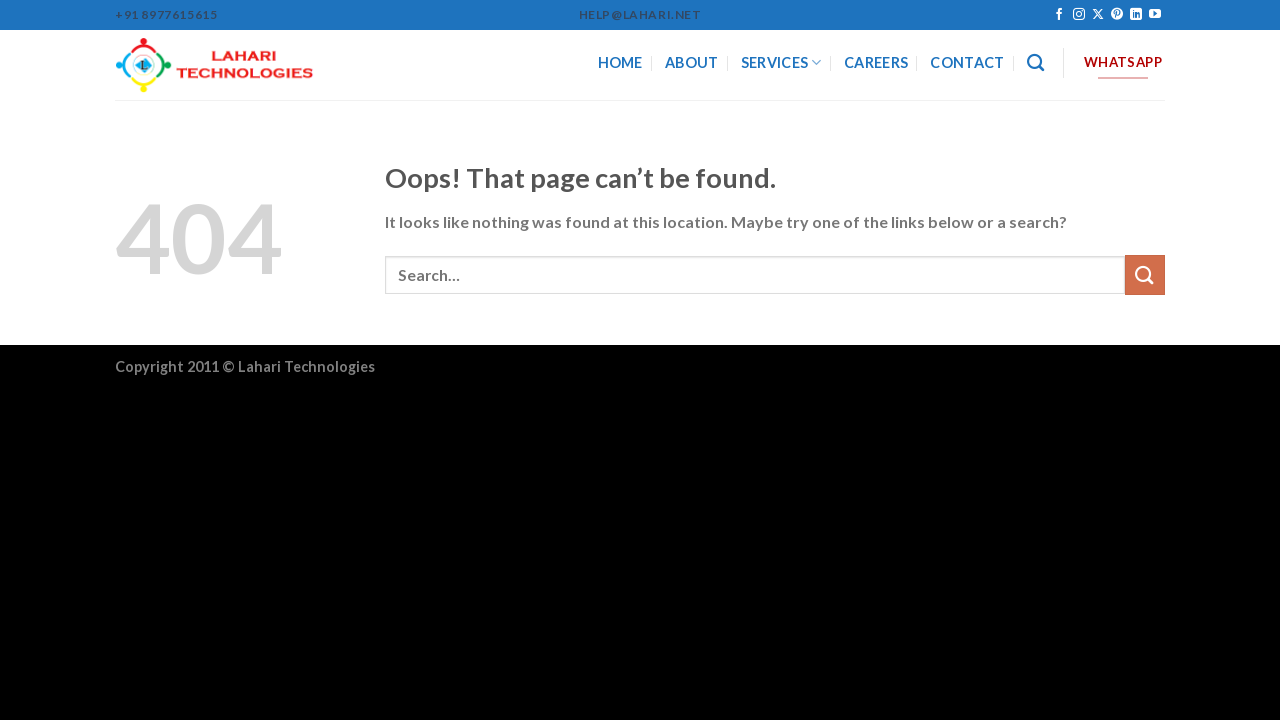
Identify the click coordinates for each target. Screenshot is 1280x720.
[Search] (1035, 63)
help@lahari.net (640, 14)
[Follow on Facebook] (1059, 15)
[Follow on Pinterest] (1117, 15)
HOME (620, 62)
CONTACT (967, 62)
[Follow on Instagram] (1079, 15)
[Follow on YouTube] (1155, 15)
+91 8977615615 (166, 14)
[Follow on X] (1098, 15)
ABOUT (691, 62)
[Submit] (1145, 274)
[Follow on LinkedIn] (1136, 15)
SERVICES (781, 62)
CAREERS (876, 62)
